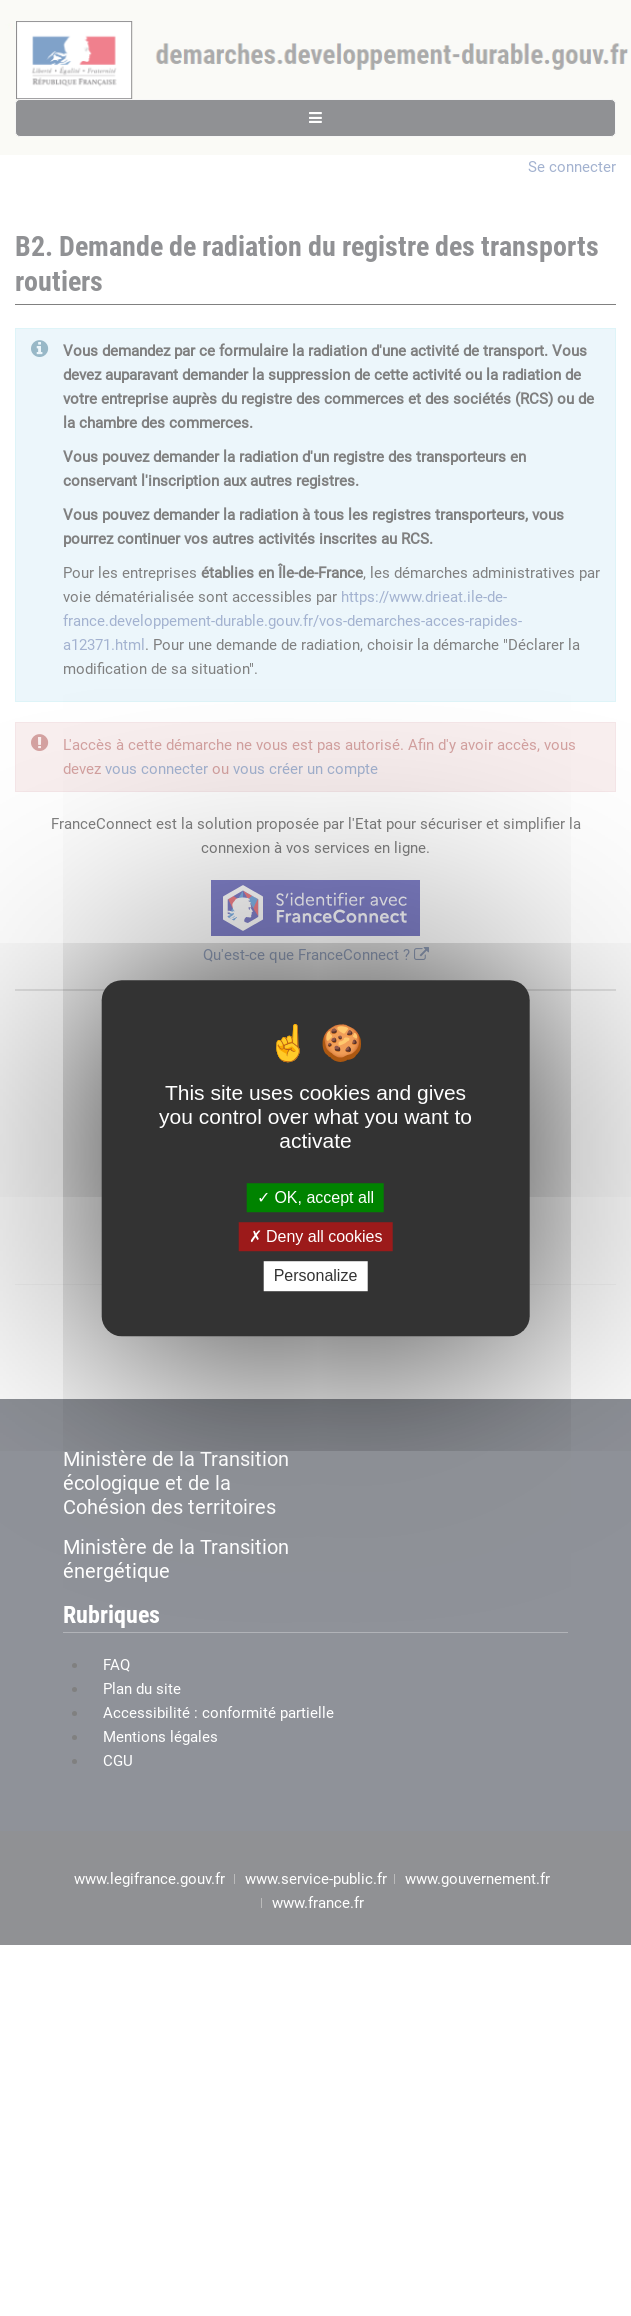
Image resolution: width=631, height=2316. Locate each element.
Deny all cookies (316, 1236)
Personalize (316, 1276)
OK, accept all (315, 1197)
